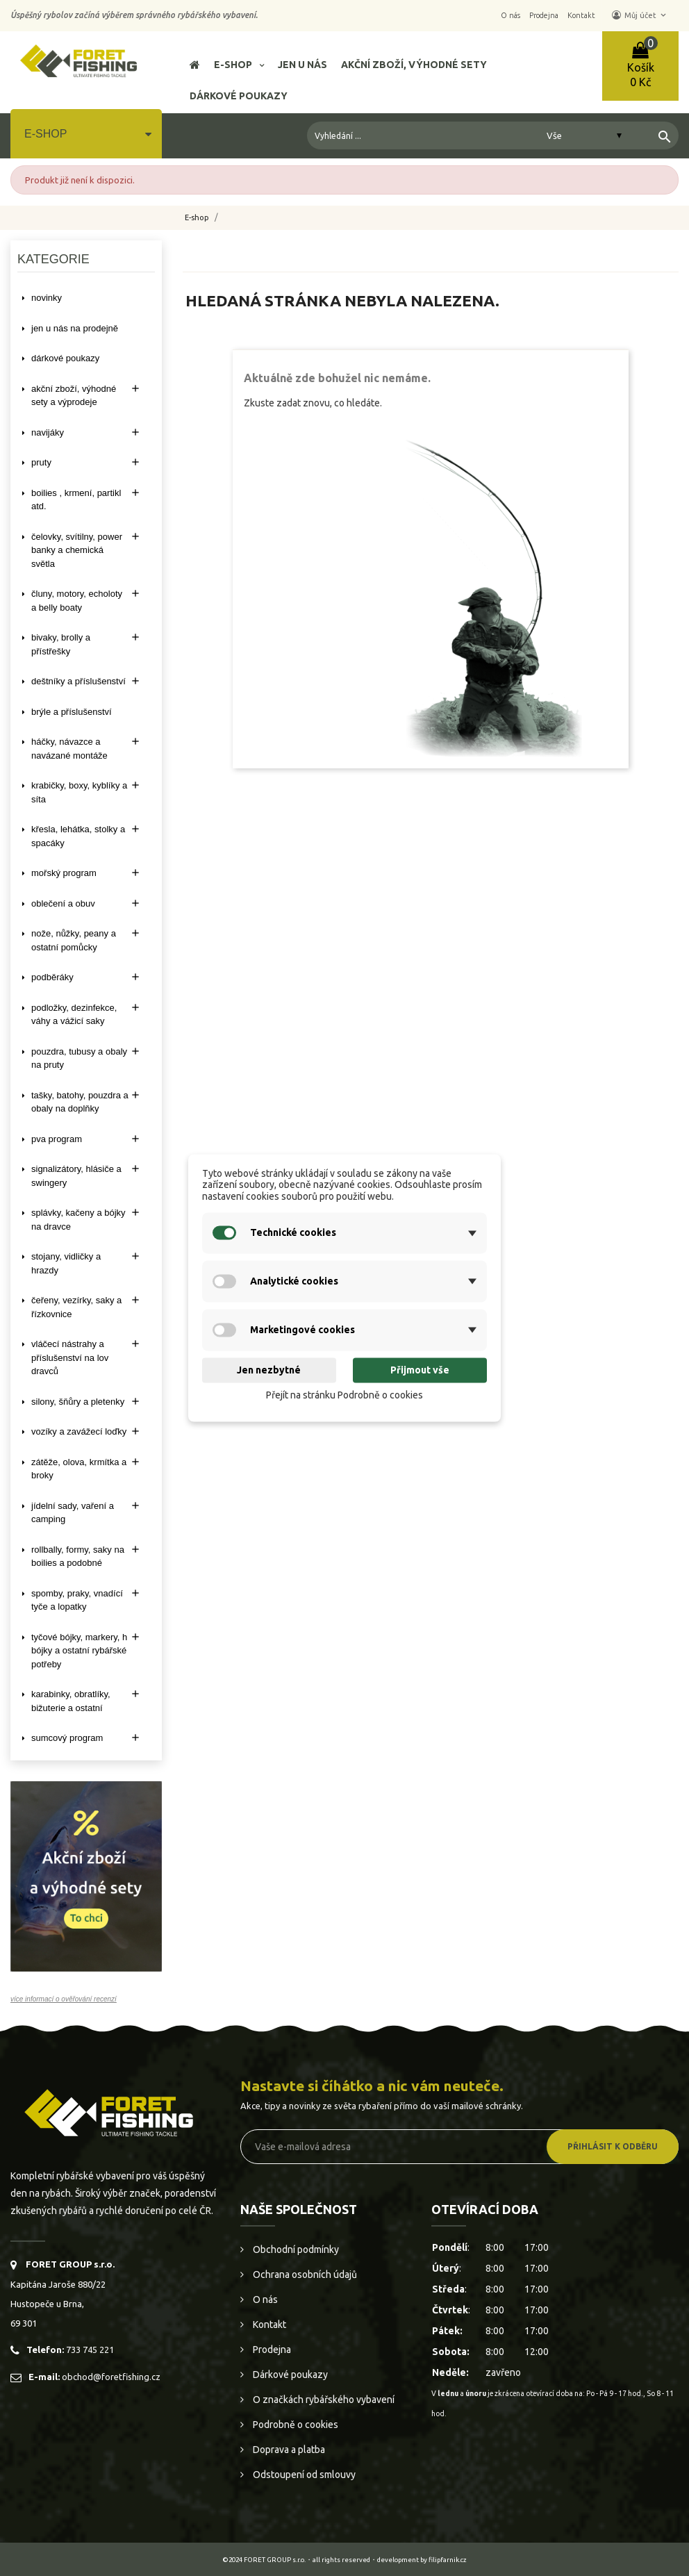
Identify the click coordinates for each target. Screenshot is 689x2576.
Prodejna (271, 2349)
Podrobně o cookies (294, 2424)
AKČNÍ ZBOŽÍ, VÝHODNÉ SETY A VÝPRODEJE (73, 395)
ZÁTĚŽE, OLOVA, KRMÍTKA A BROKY (78, 1469)
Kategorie (53, 259)
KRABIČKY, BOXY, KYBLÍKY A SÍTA (79, 792)
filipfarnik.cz (448, 2559)
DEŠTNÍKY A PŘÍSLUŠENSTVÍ (78, 681)
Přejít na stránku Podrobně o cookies (344, 1395)
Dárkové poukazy (289, 2374)
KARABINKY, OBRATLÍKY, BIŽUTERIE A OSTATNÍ (70, 1701)
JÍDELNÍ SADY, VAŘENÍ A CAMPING (72, 1513)
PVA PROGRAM (56, 1139)
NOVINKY (46, 297)
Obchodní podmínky (295, 2249)
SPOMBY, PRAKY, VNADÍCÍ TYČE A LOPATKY (77, 1600)
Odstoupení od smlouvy (303, 2474)
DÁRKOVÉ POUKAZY (65, 358)
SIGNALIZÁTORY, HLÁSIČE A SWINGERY (76, 1176)
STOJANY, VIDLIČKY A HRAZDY (66, 1263)
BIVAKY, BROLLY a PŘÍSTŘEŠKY (60, 644)
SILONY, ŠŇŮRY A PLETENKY (77, 1401)
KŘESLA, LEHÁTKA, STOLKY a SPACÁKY (78, 836)
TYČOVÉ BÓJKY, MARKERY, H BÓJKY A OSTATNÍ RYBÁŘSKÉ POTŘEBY (79, 1650)
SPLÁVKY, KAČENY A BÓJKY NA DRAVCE (78, 1219)
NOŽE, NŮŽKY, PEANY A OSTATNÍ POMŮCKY (73, 940)
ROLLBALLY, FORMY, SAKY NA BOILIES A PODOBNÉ (77, 1556)
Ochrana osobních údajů (304, 2274)
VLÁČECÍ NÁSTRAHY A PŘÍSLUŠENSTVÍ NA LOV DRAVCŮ (69, 1357)
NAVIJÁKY (47, 432)
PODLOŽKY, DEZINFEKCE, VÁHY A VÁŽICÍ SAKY (74, 1014)
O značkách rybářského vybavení (323, 2399)
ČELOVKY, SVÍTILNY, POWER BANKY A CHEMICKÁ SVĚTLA (76, 550)
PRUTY (41, 462)
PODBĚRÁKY (52, 977)
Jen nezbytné (269, 1370)
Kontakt (268, 2324)
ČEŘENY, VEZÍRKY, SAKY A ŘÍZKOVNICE (76, 1307)
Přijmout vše (419, 1370)
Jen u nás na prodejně (74, 328)
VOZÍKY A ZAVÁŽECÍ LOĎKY (78, 1431)
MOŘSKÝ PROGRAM (64, 873)
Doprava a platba (288, 2449)
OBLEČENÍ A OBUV (63, 903)
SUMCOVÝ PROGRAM (67, 1738)
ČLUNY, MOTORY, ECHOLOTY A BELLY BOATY (76, 600)
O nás (264, 2299)
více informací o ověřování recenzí (63, 1999)
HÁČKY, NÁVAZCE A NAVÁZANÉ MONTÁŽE (69, 748)
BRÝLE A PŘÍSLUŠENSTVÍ (71, 712)
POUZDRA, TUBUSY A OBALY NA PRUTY (79, 1058)
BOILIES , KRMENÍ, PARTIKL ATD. (76, 500)
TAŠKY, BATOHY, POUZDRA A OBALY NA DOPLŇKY (79, 1102)
